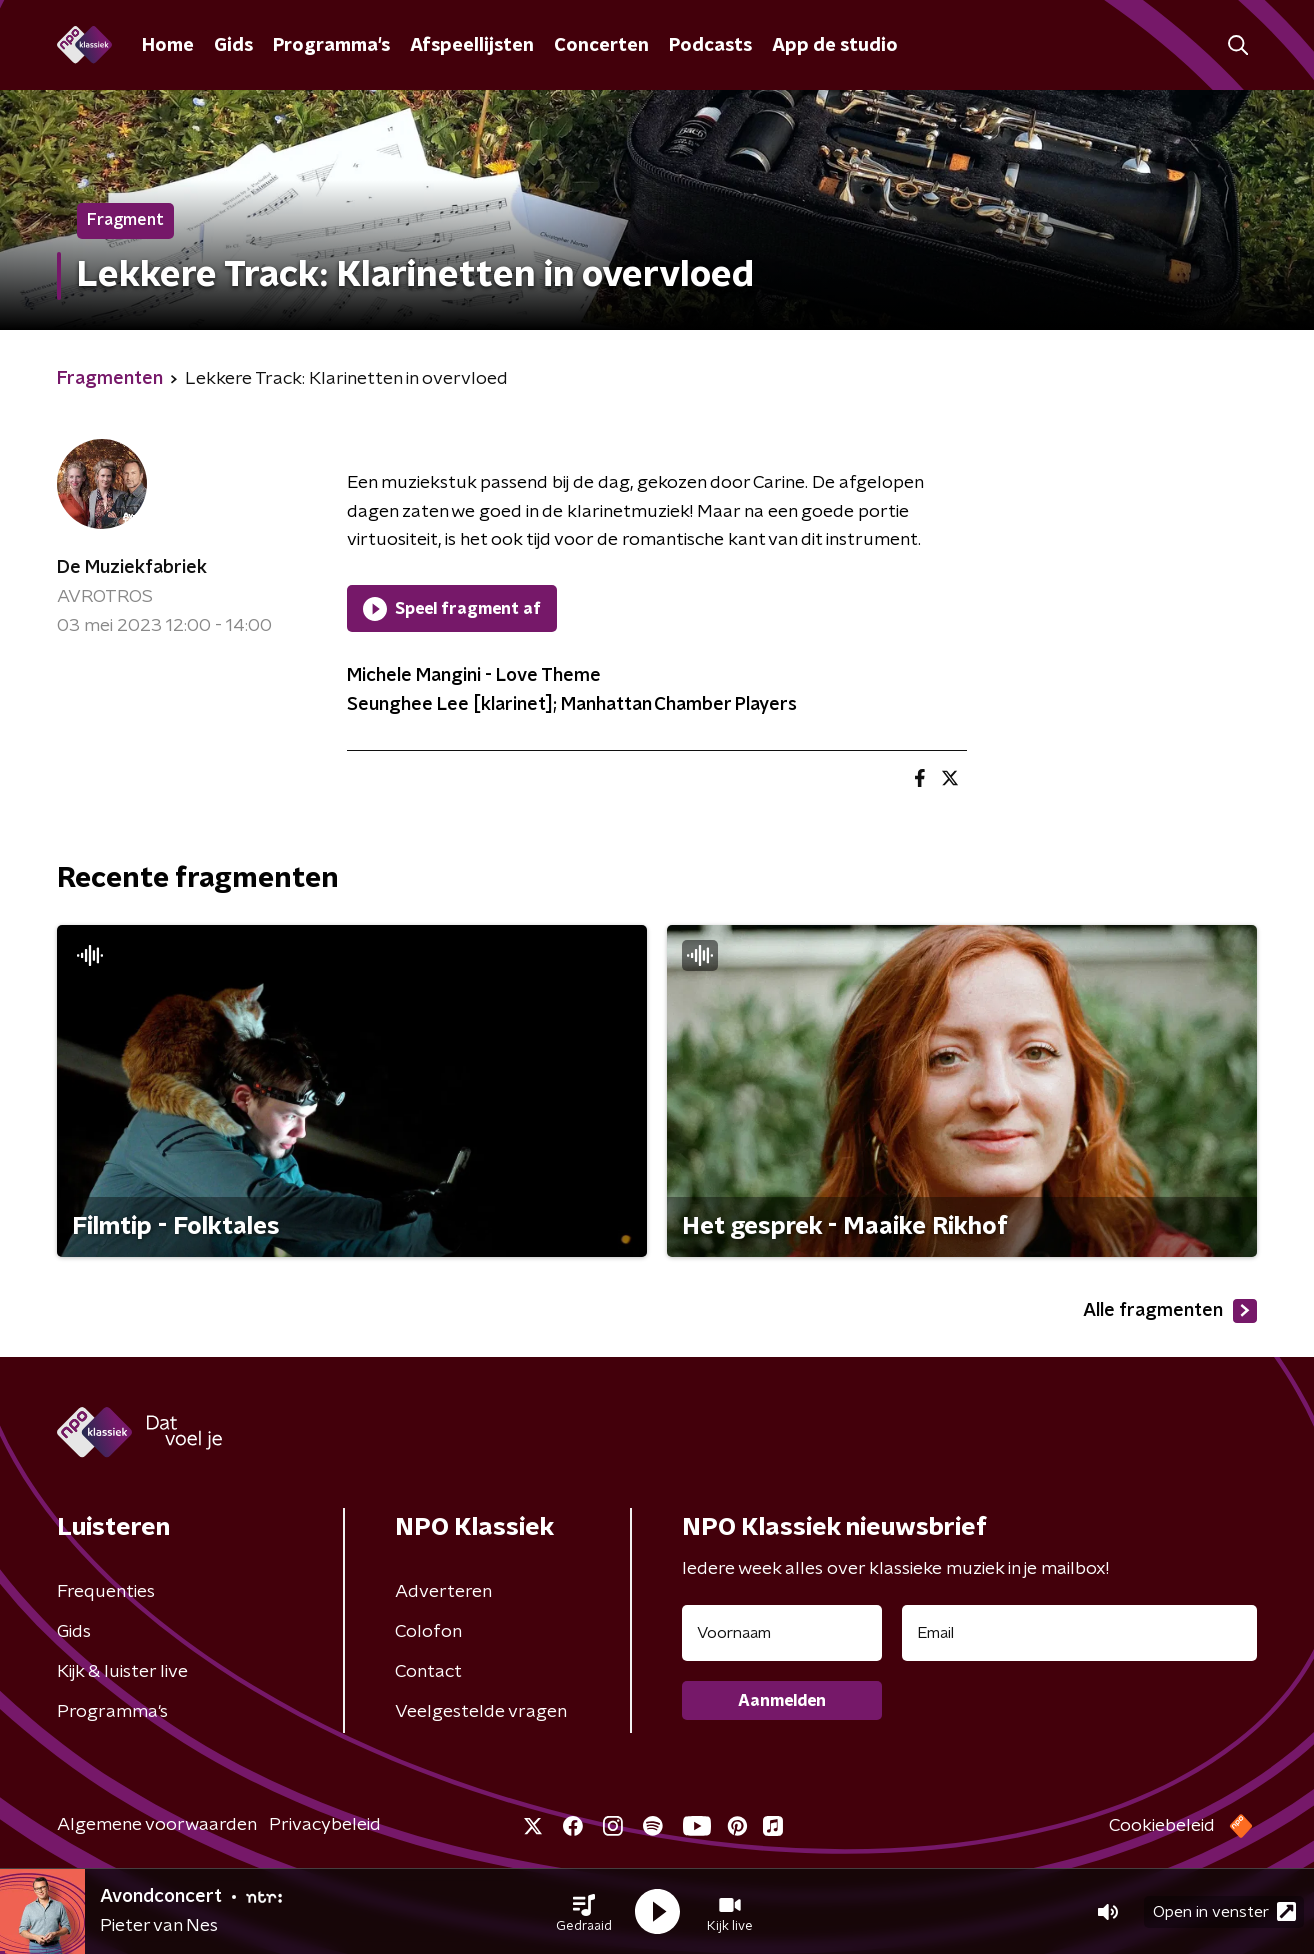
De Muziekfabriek (132, 568)
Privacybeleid (325, 1825)
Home (168, 46)
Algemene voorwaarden (157, 1825)
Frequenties (106, 1592)
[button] (584, 1912)
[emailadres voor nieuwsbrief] (1079, 1633)
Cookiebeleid (1162, 1826)
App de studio (835, 46)
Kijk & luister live (122, 1672)
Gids (233, 46)
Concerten (601, 46)
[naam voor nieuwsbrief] (782, 1633)
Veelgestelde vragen (481, 1712)
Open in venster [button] (1224, 1911)
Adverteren (443, 1592)
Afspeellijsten (472, 46)
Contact (428, 1672)
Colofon (428, 1632)
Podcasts (710, 46)
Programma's (331, 46)
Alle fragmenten (1170, 1311)
